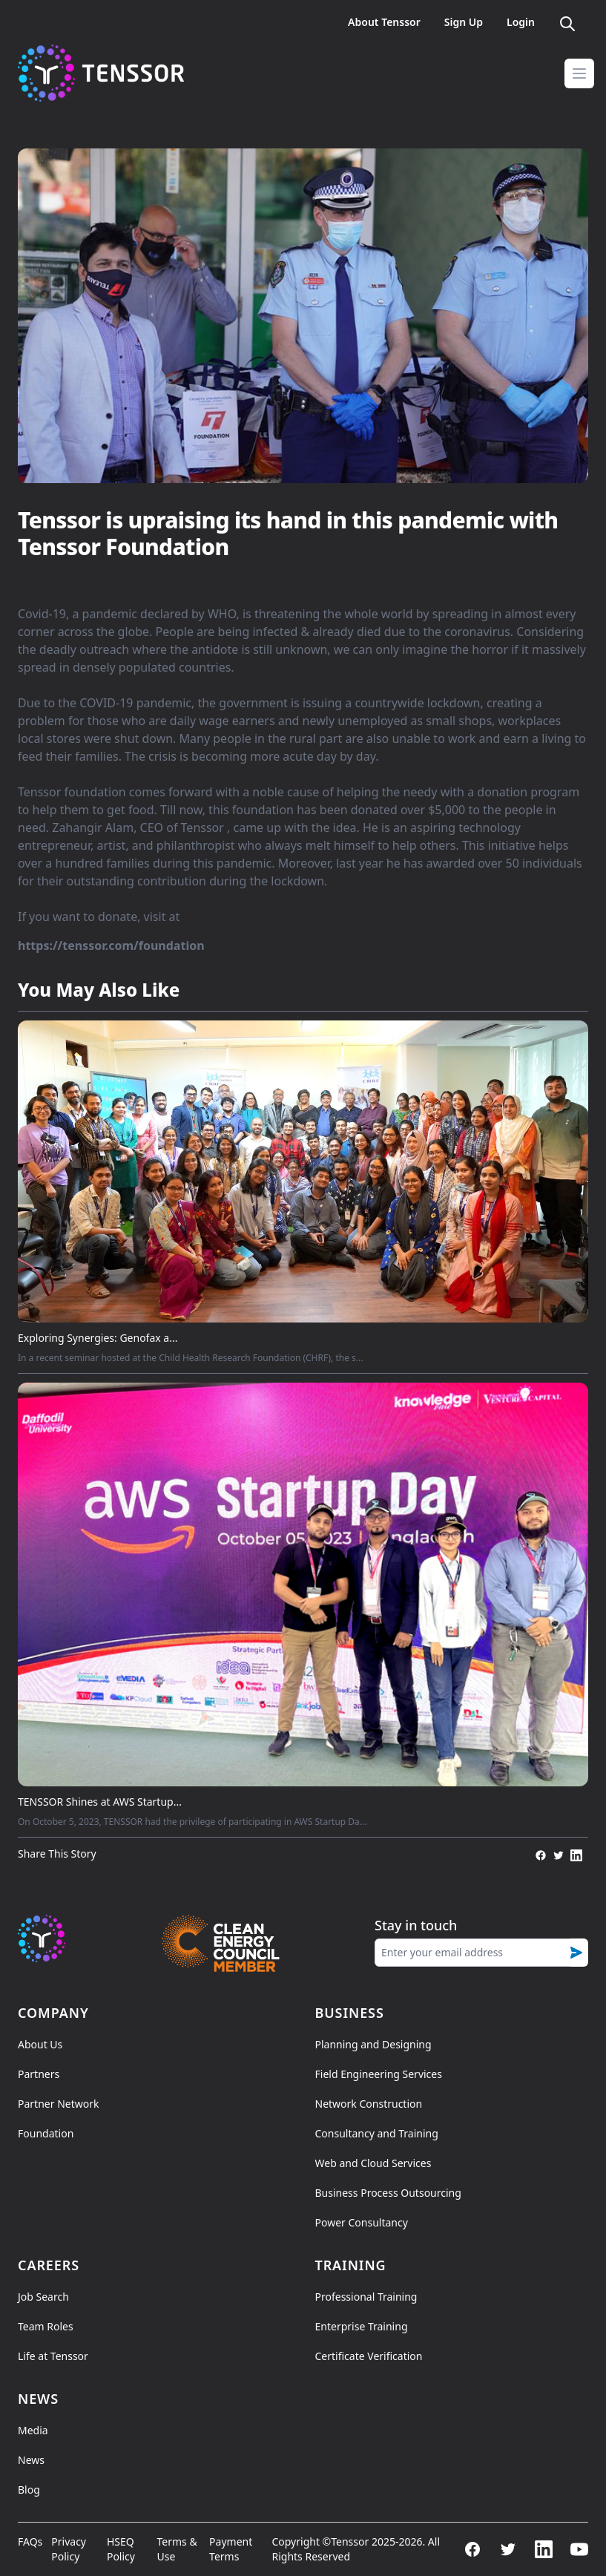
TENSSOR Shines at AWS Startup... (100, 1802)
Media (33, 2430)
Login (521, 22)
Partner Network (58, 2104)
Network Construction (369, 2104)
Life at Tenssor (53, 2356)
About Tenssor (384, 22)
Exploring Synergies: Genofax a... (97, 1338)
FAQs (30, 2541)
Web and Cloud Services (373, 2163)
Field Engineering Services (378, 2074)
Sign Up (463, 22)
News (31, 2460)
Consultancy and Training (376, 2133)
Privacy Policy (68, 2548)
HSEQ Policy (121, 2548)
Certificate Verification (369, 2356)
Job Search (43, 2297)
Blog (29, 2489)
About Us (40, 2044)
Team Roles (45, 2326)
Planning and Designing (373, 2044)
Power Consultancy (361, 2222)
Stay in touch (416, 1925)
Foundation (45, 2133)
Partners (38, 2074)
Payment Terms (230, 2548)
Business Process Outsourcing (388, 2193)
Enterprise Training (361, 2326)
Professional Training (366, 2297)
